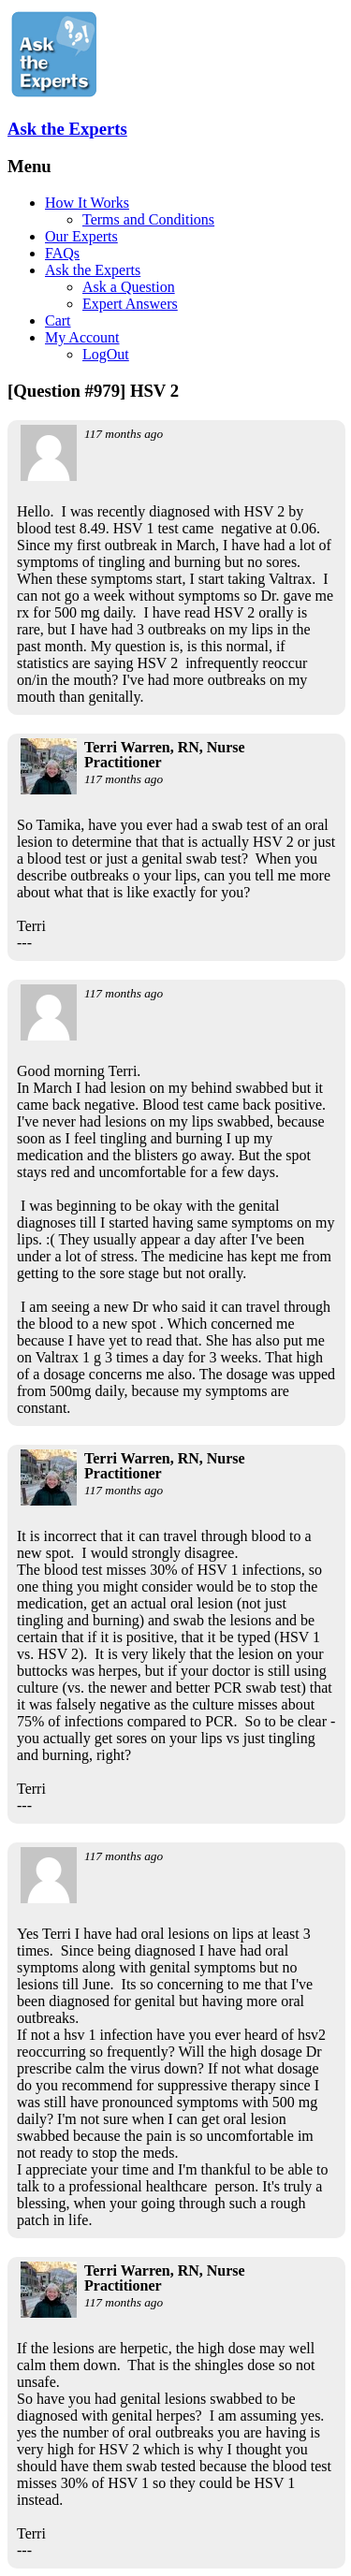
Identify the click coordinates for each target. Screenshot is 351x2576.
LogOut (105, 354)
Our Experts (81, 236)
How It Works (87, 203)
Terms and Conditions (148, 219)
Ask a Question (128, 287)
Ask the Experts (67, 128)
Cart (58, 320)
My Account (82, 337)
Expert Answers (130, 304)
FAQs (62, 253)
